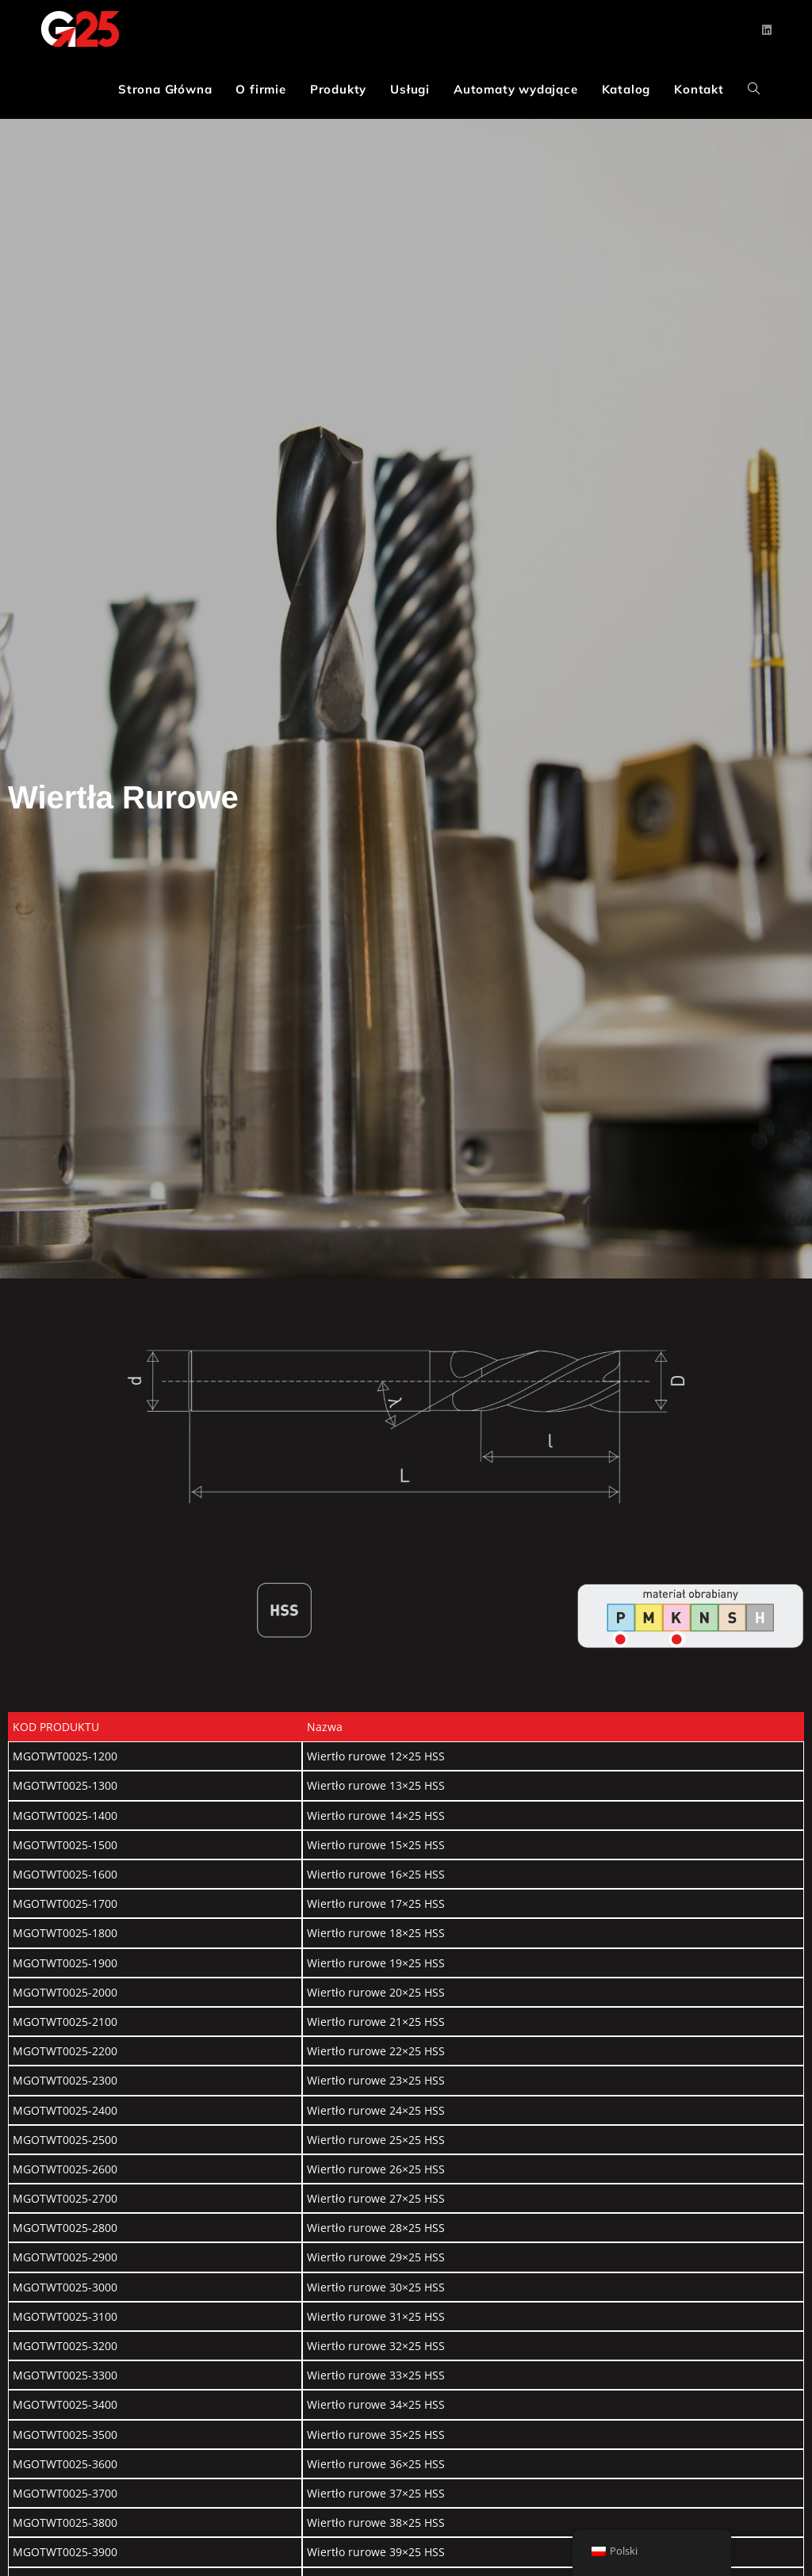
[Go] (620, 1639)
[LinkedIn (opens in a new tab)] (767, 30)
